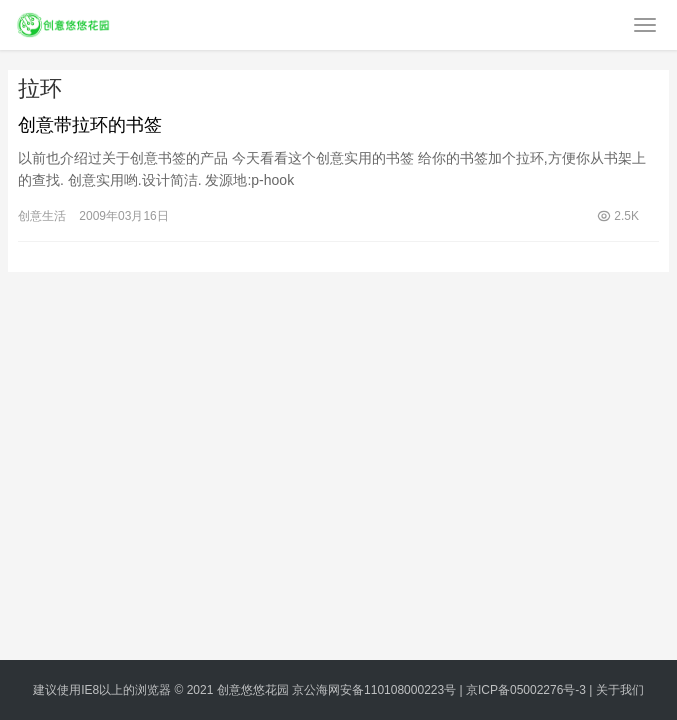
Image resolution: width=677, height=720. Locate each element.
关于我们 (620, 690)
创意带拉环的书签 (90, 125)
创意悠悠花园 (253, 690)
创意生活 (42, 216)
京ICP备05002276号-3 (526, 690)
